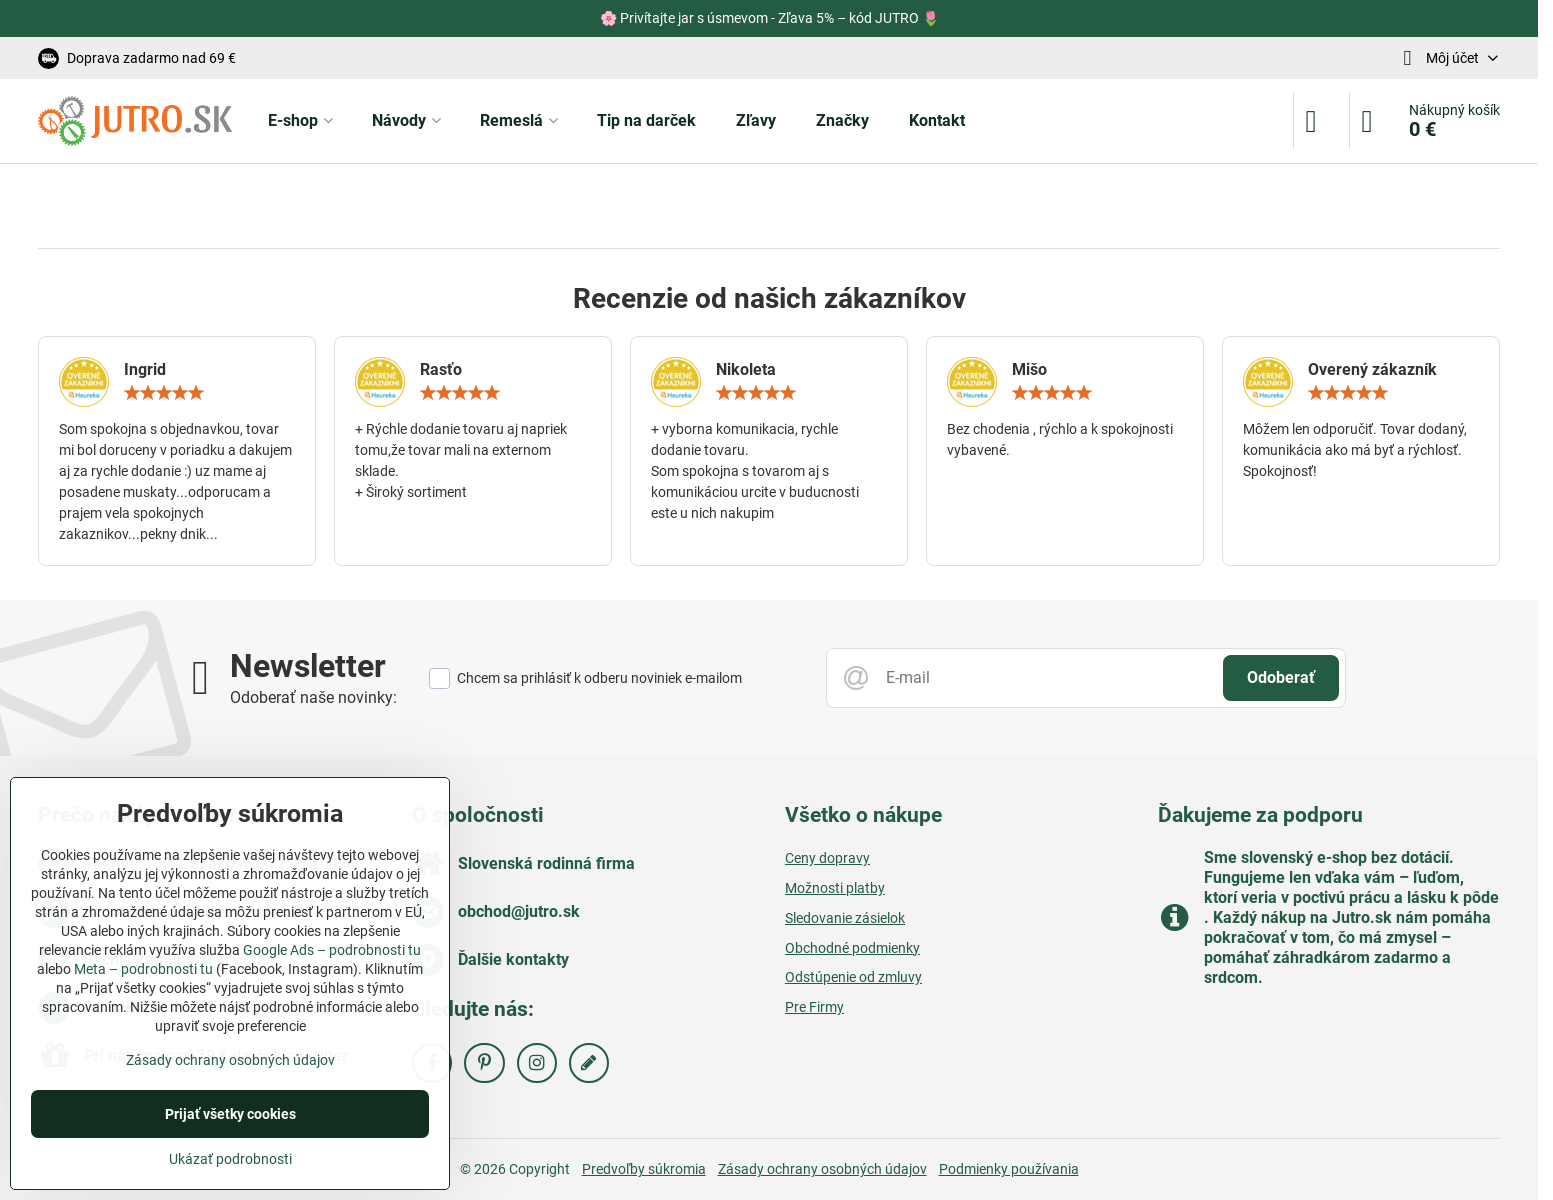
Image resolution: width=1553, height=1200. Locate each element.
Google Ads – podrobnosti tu (332, 950)
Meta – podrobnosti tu (143, 969)
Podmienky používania (1009, 1169)
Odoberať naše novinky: (313, 697)
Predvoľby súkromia (644, 1169)
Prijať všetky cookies (230, 1114)
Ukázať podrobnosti (230, 1159)
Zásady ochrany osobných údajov (822, 1169)
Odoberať (1281, 677)
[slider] (164, 393)
